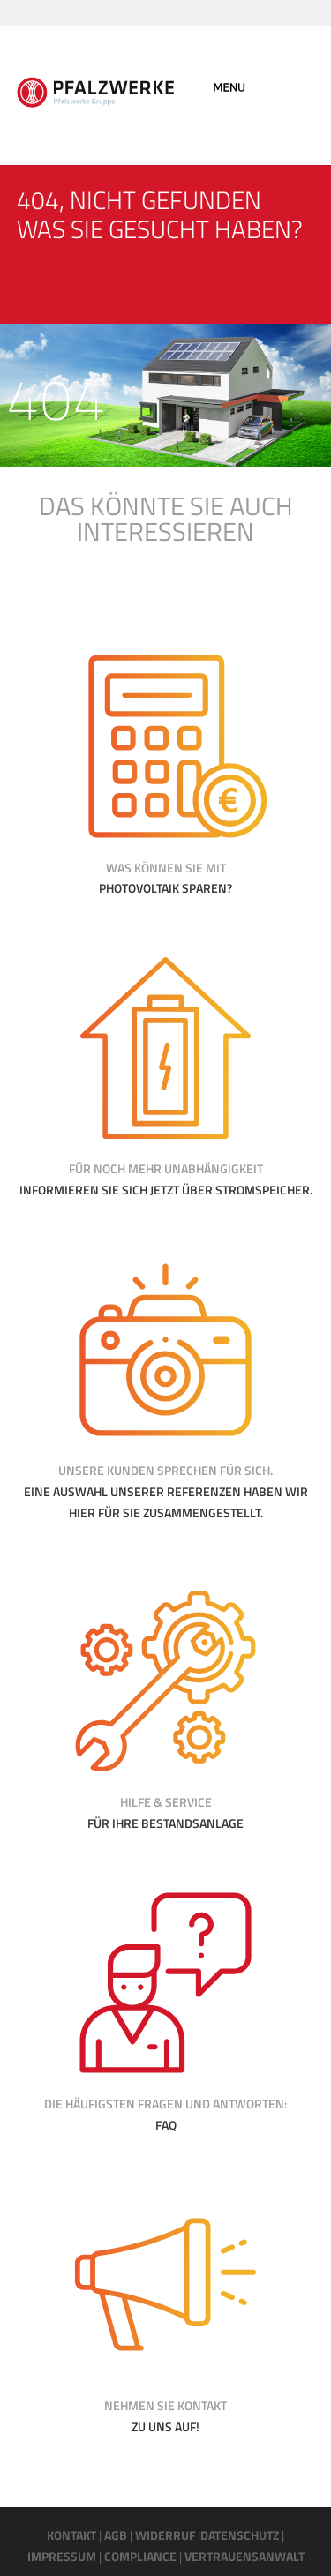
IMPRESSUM (61, 2556)
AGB (115, 2535)
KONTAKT (71, 2535)
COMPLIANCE (139, 2556)
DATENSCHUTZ (239, 2535)
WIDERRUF (165, 2535)
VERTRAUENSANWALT (244, 2556)
